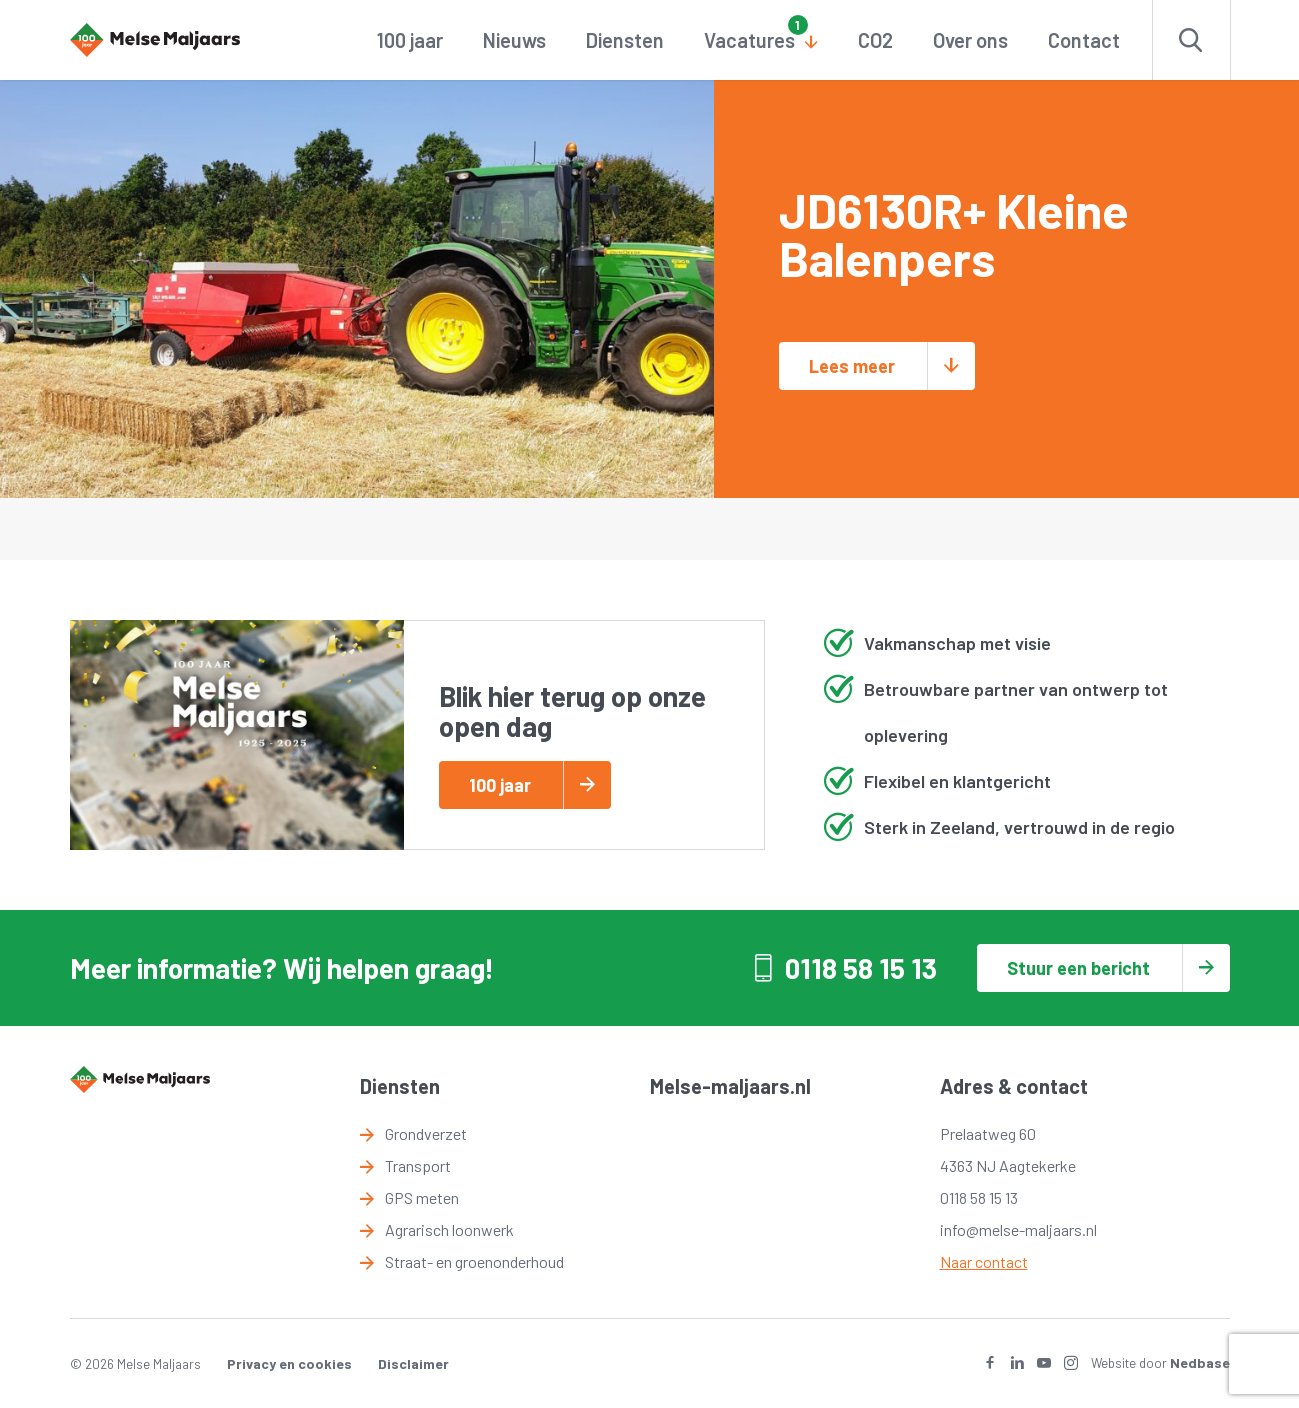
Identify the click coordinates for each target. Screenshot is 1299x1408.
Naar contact (984, 1261)
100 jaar (410, 40)
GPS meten (422, 1197)
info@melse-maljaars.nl (1018, 1229)
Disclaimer (413, 1363)
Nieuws (514, 40)
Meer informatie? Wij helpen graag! (282, 968)
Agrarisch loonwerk (449, 1229)
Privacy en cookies (289, 1363)
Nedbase (1200, 1362)
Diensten (625, 40)
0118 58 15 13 (861, 968)
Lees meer (852, 366)
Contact (1084, 40)
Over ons (970, 40)
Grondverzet (426, 1133)
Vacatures (749, 40)
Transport (418, 1165)
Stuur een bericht (1078, 968)
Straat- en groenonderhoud (474, 1261)
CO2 (875, 40)
